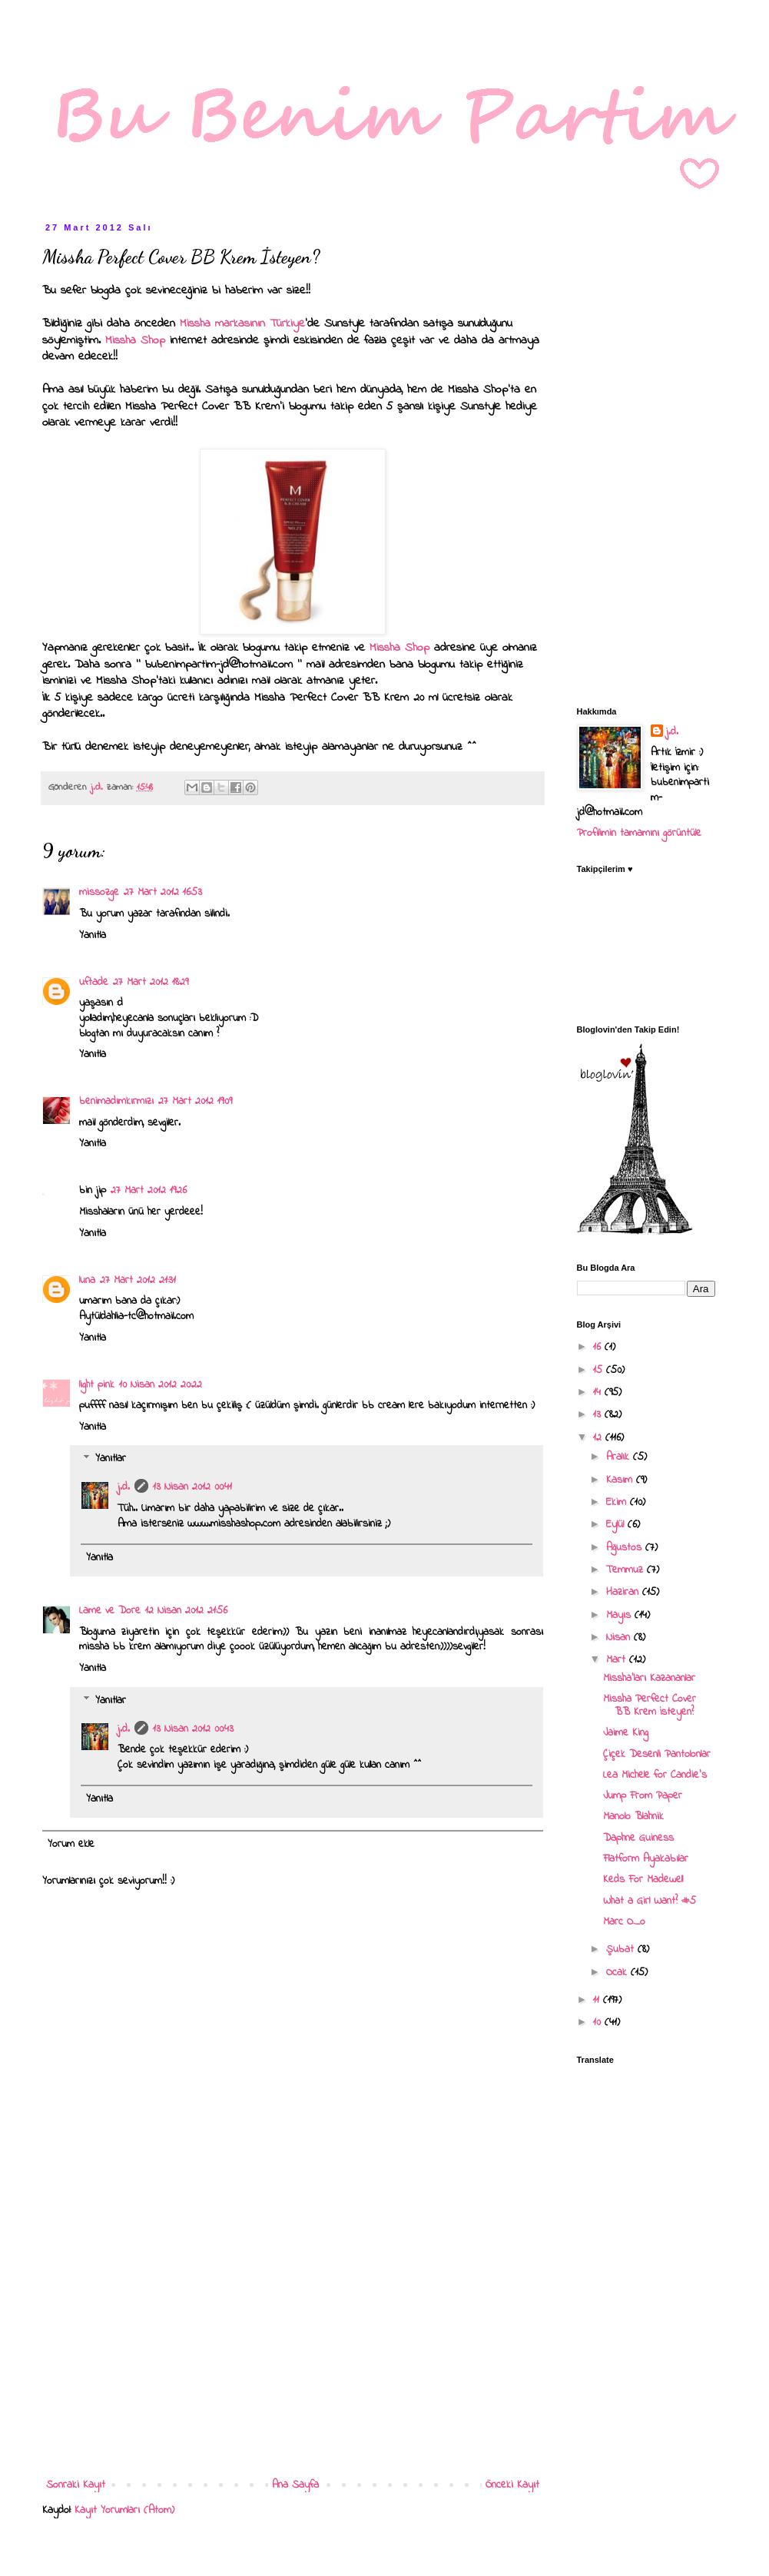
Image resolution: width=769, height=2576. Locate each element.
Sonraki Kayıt (75, 2485)
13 (599, 1415)
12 (599, 1438)
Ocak (618, 1972)
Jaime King (625, 1733)
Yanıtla (92, 935)
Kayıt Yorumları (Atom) (124, 2510)
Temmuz (626, 1570)
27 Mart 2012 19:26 (149, 1190)
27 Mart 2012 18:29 (150, 982)
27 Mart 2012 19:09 (195, 1101)
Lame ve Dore (110, 1611)
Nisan (620, 1637)
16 (599, 1347)
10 (599, 2022)
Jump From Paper (642, 1796)
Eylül (617, 1525)
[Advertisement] (292, 2348)
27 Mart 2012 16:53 (163, 892)
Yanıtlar (110, 1459)
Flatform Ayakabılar (645, 1859)
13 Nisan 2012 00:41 (192, 1487)
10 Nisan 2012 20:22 (160, 1385)
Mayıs (620, 1615)
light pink (96, 1385)
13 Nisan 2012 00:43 (193, 1729)
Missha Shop (135, 341)
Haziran (624, 1592)
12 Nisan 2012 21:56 (186, 1611)
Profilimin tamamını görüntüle (639, 833)
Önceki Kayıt (512, 2485)
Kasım (621, 1480)
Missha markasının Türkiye (240, 324)
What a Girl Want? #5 (649, 1901)
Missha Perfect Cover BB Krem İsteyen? (649, 1705)
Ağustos (625, 1548)
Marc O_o (624, 1922)
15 (599, 1370)
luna (87, 1280)
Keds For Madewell (643, 1879)
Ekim (618, 1502)
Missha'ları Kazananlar (649, 1678)
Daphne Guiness (638, 1838)
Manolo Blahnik (633, 1817)
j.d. (124, 1487)
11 (598, 2000)
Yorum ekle (71, 1844)
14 (599, 1392)
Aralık (619, 1457)
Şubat (622, 1949)
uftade (93, 982)
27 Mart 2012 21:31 (138, 1280)
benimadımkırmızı (116, 1101)
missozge (99, 892)
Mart (617, 1660)
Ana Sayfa (295, 2485)
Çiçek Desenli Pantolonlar (657, 1754)
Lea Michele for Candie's (655, 1775)
